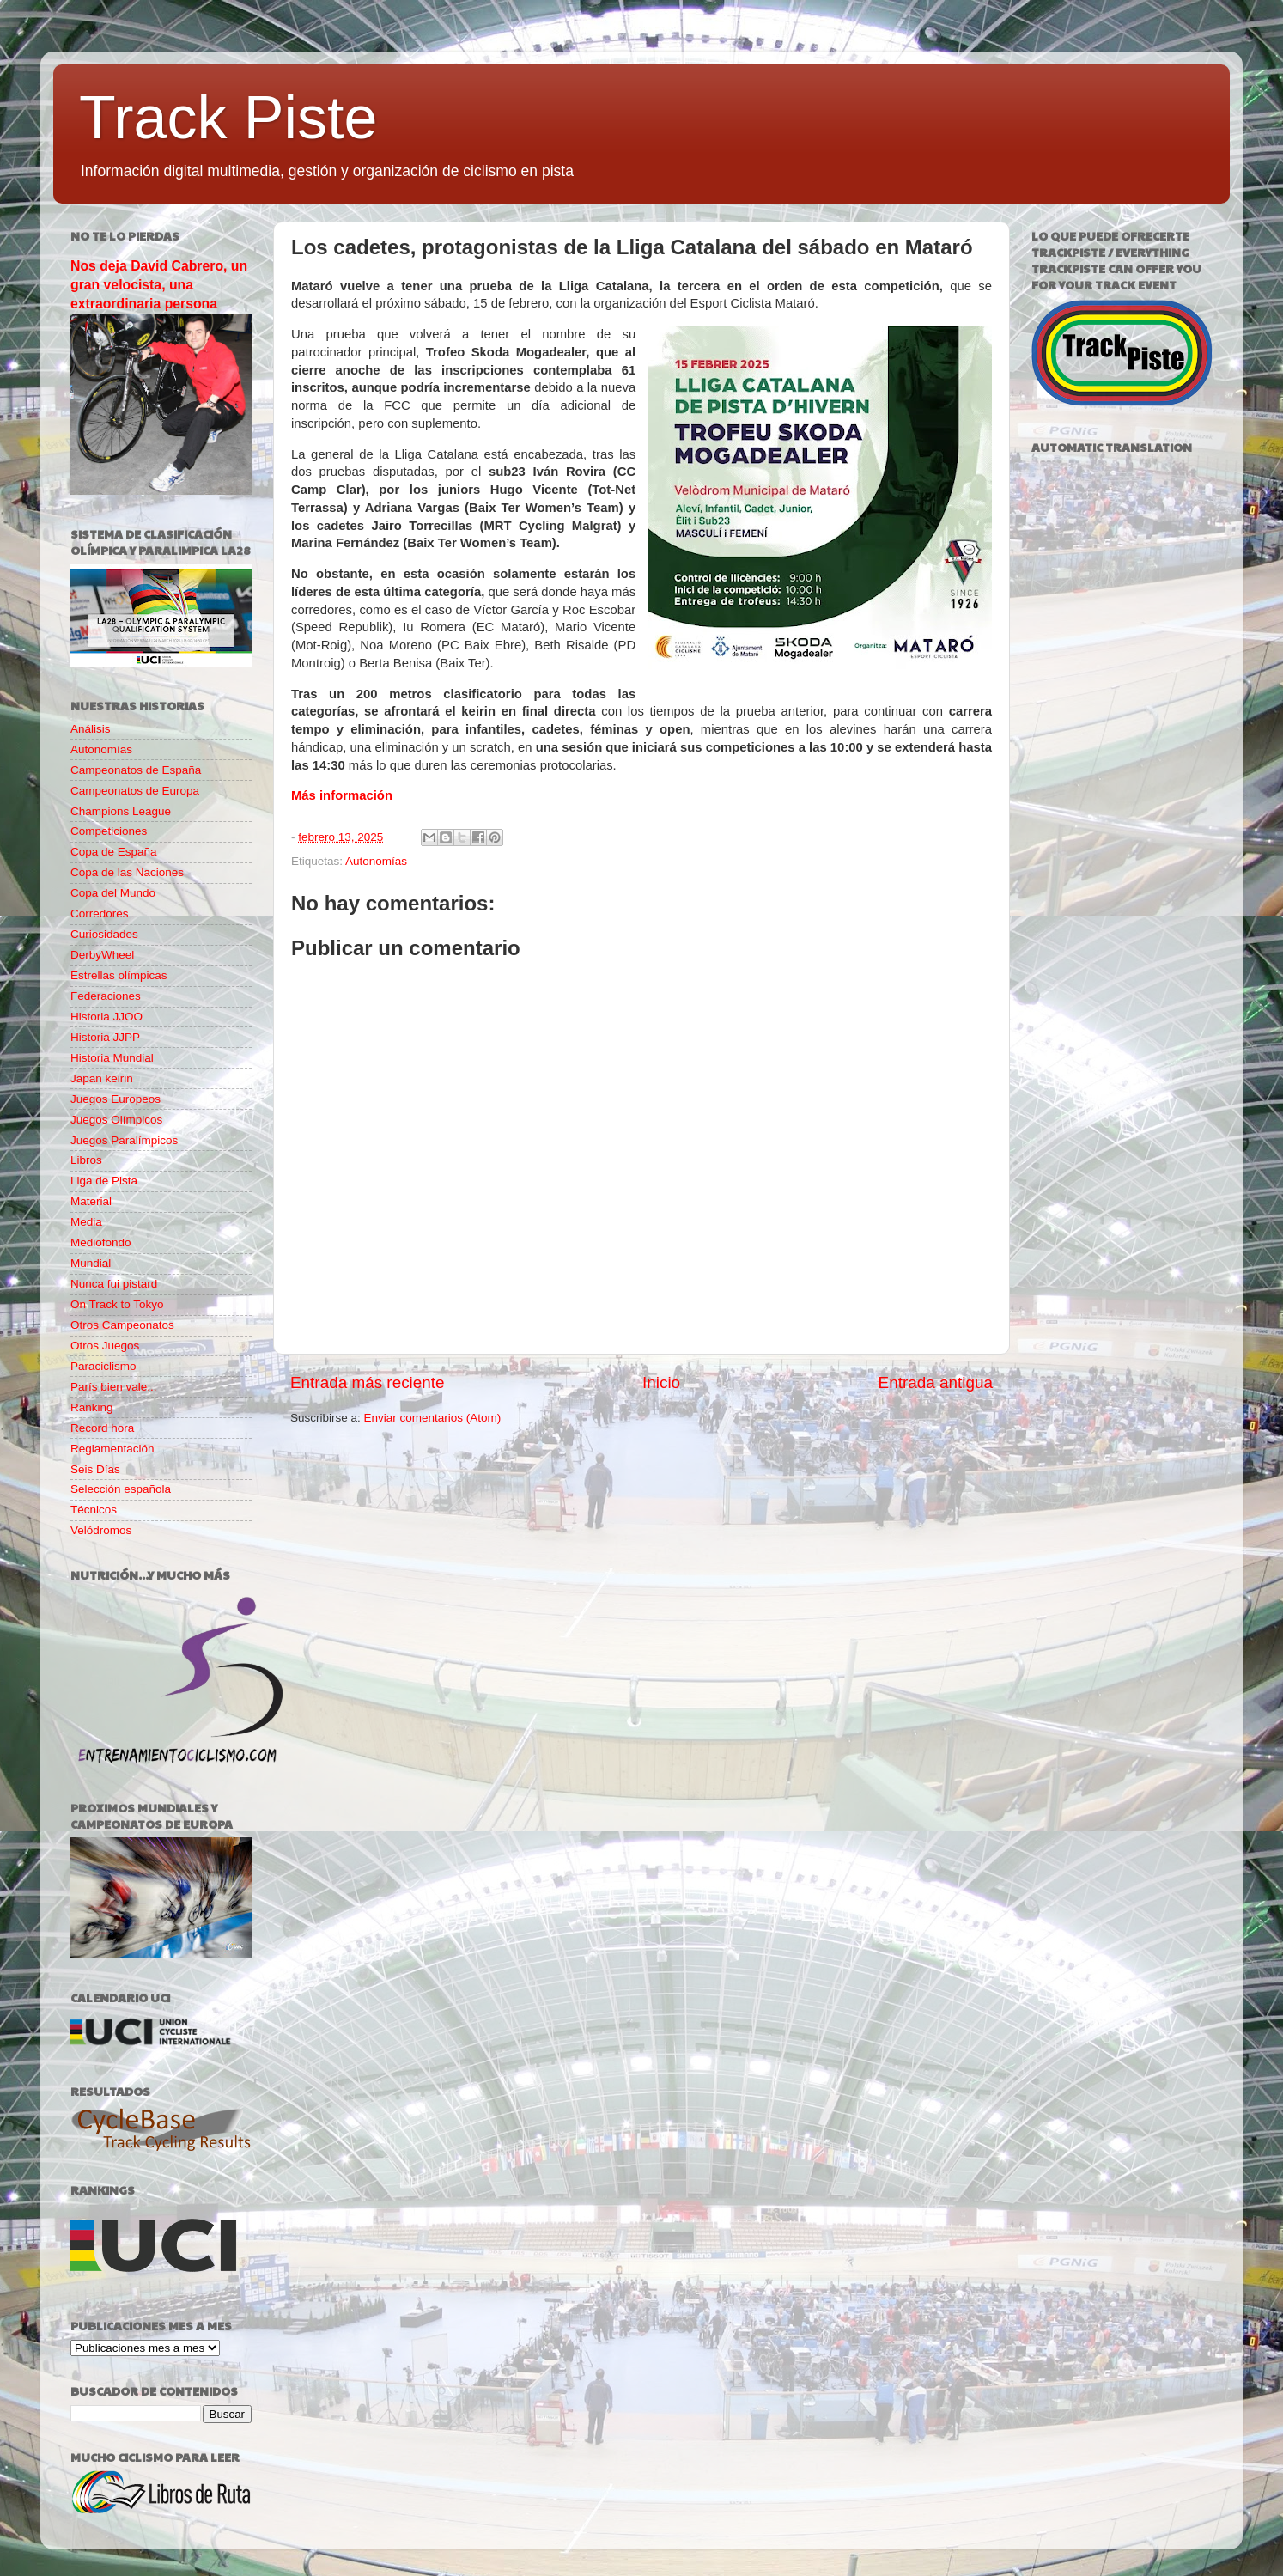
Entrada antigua (936, 1382)
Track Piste (228, 117)
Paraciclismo (103, 1366)
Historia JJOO (106, 1016)
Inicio (661, 1382)
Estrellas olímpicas (118, 975)
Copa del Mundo (112, 892)
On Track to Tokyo (117, 1304)
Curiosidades (104, 934)
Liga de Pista (103, 1180)
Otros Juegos (104, 1345)
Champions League (120, 811)
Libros (86, 1160)
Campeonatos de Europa (134, 790)
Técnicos (93, 1509)
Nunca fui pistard (113, 1283)
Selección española (120, 1489)
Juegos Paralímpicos (124, 1140)
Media (86, 1221)
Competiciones (108, 831)
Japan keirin (101, 1078)
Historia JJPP (105, 1037)
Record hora (102, 1428)
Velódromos (100, 1530)
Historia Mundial (112, 1057)
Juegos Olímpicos (116, 1119)
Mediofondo (100, 1242)
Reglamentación (112, 1448)
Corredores (99, 913)
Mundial (90, 1263)
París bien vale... (113, 1386)
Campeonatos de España (135, 770)
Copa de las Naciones (127, 872)
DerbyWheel (102, 954)
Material (91, 1201)
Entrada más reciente (367, 1382)
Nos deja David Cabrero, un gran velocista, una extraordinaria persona (158, 285)
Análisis (90, 728)
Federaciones (105, 996)
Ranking (91, 1407)
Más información (341, 795)
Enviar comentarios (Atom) (433, 1417)
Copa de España (113, 851)
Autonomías (376, 861)
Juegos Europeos (115, 1099)
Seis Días (95, 1469)
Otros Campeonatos (122, 1324)
